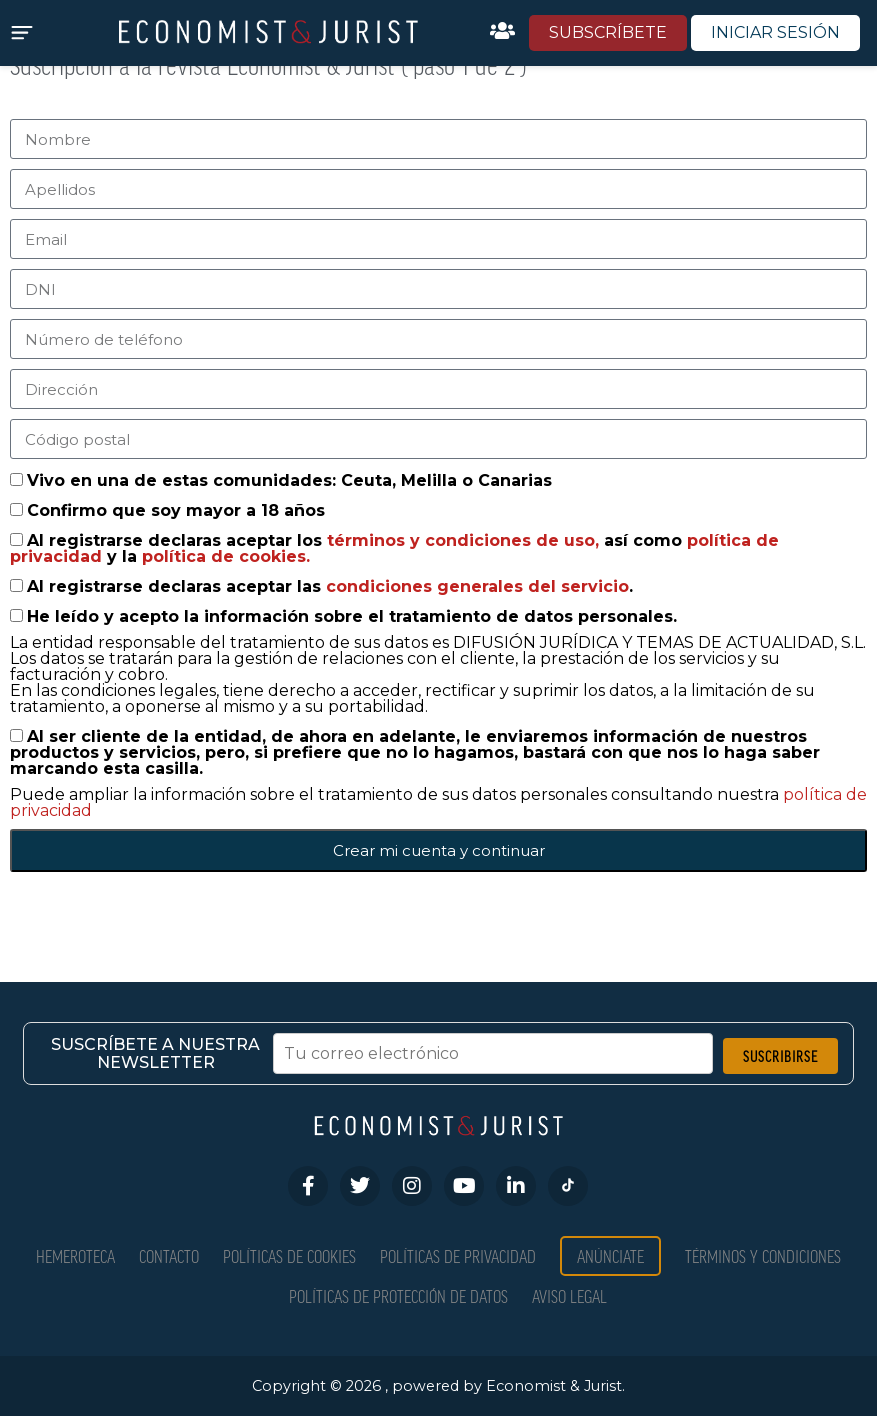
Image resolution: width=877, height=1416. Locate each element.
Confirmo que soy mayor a (176, 510)
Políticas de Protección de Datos (398, 1295)
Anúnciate (610, 1255)
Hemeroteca (75, 1255)
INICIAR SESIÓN (775, 32)
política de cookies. (226, 556)
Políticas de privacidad (458, 1255)
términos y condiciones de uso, (465, 540)
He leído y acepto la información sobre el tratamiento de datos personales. (352, 616)
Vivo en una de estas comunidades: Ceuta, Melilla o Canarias (289, 480)
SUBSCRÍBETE (608, 32)
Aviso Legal (569, 1295)
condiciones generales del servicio (477, 586)
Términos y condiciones (763, 1255)
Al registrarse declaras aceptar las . (330, 586)
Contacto (169, 1255)
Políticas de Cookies (289, 1255)
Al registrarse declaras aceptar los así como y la (394, 548)
